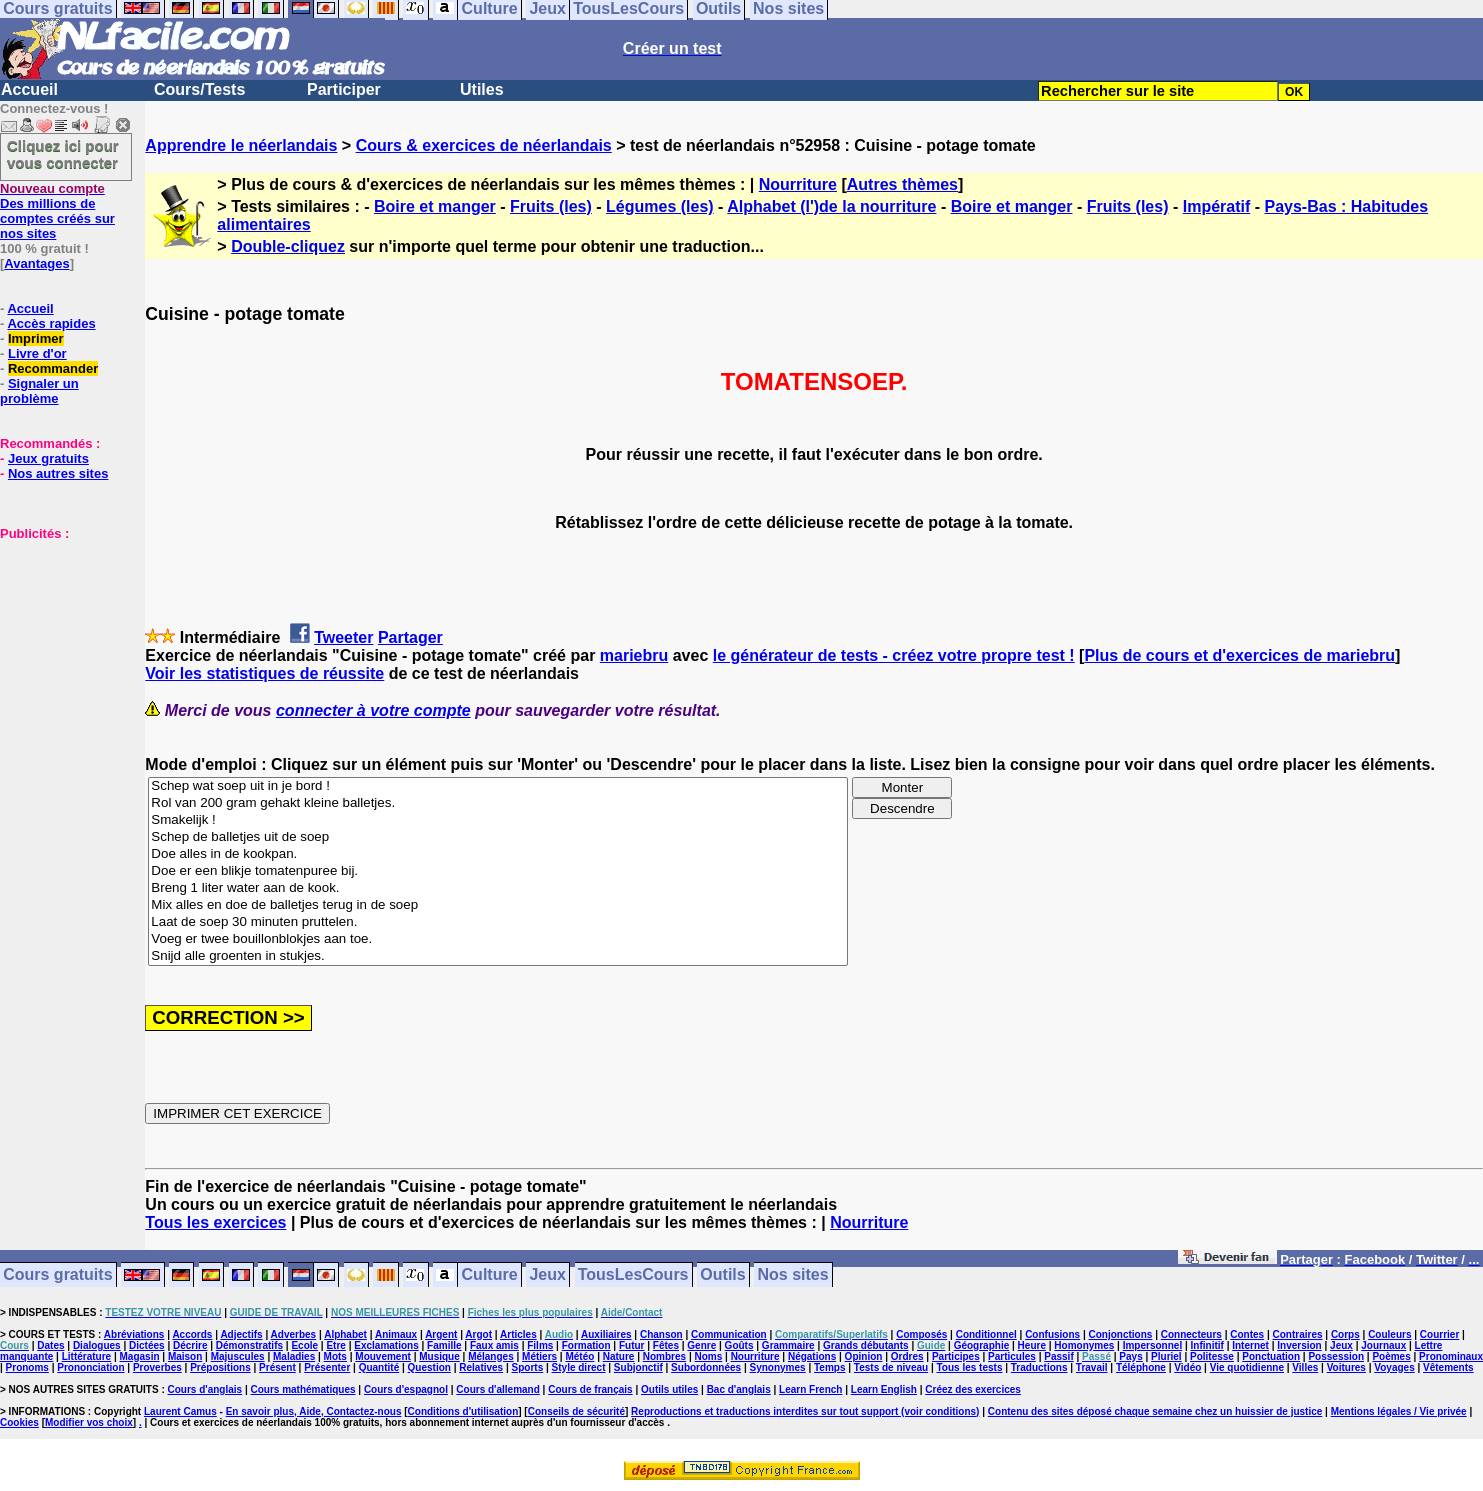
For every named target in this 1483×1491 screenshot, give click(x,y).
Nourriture (798, 184)
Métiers (539, 1356)
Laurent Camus (180, 1411)
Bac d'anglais (739, 1389)
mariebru (634, 655)
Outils (722, 1275)
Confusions (1052, 1334)
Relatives (481, 1367)
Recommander (53, 368)
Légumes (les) (660, 206)
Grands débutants (866, 1345)
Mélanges (491, 1356)
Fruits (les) (551, 206)
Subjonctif (638, 1367)
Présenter (327, 1367)
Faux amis (494, 1345)
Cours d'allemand (498, 1389)
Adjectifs (241, 1334)
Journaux (1383, 1345)
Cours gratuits (57, 1275)
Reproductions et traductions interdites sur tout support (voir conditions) (805, 1411)
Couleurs (1389, 1334)
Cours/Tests (199, 89)
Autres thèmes (902, 184)
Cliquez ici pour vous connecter (63, 154)
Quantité (379, 1367)
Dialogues (97, 1345)
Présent (277, 1367)
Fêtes (666, 1345)
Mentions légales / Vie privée (1399, 1411)
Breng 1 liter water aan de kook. (498, 888)
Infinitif (1207, 1345)
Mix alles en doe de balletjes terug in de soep (498, 905)
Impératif (1217, 206)
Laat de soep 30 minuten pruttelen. (498, 922)
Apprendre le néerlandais (241, 145)
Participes (956, 1356)
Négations (812, 1356)
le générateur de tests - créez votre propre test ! (894, 655)
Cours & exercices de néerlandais (484, 145)
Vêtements (1448, 1367)
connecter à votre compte (373, 710)
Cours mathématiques (303, 1389)
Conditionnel (986, 1334)
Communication (729, 1334)
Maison (185, 1356)
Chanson (661, 1334)
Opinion (864, 1356)
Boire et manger (435, 206)
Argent (441, 1334)
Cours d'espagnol (406, 1389)
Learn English (884, 1389)
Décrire (190, 1345)
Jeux (547, 1275)
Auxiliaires (606, 1334)
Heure (1032, 1345)
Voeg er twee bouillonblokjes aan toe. (498, 939)
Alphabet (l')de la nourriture (831, 206)
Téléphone (1141, 1367)
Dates (50, 1345)
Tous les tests (970, 1367)
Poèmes (1391, 1356)
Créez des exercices (973, 1389)
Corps (1345, 1334)
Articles (518, 1334)
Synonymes (777, 1367)
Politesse (1212, 1356)
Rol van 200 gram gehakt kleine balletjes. (498, 803)
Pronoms (27, 1367)
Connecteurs (1191, 1334)
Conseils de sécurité (576, 1411)
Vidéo (1187, 1367)
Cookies (19, 1422)
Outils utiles (669, 1389)
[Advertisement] (60, 641)
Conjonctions (1121, 1334)
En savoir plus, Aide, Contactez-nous (314, 1411)
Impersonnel (1152, 1345)
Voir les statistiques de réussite (264, 673)
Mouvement (383, 1356)
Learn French (810, 1389)
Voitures (1346, 1367)
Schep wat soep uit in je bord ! (498, 786)
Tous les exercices (215, 1222)
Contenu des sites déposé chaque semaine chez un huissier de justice (1155, 1411)
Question (429, 1367)
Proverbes (157, 1367)
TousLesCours (633, 1275)
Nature (619, 1356)
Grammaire (788, 1345)
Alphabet (345, 1334)
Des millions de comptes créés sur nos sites (57, 211)
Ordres (907, 1356)
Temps (830, 1367)
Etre (335, 1345)
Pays (1130, 1356)
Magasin (140, 1356)
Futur (632, 1345)
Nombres (664, 1356)
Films (540, 1345)
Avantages (36, 263)
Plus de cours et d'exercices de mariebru (1239, 655)
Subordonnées (706, 1367)
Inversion (1299, 1345)
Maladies (294, 1356)
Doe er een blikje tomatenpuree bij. (498, 871)
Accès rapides (51, 323)
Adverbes (294, 1334)
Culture (490, 1275)
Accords (192, 1334)
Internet (1250, 1345)
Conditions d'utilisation (463, 1411)
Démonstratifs (249, 1345)
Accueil (29, 89)
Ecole (304, 1345)
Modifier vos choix (89, 1422)
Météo (579, 1356)
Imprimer (36, 338)
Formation (586, 1345)
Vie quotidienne (1247, 1367)
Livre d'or (37, 353)
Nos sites (793, 1275)
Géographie (982, 1345)
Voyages (1394, 1367)
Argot (478, 1334)
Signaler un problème (39, 391)
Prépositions (220, 1367)
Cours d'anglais (205, 1389)
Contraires (1298, 1334)
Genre (701, 1345)
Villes (1305, 1367)
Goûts (739, 1345)
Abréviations (134, 1334)
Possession (1336, 1356)
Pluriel (1166, 1356)
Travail (1092, 1367)
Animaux (396, 1334)
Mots (335, 1356)
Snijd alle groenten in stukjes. (498, 956)
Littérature (86, 1356)
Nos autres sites (58, 473)
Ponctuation (1271, 1356)
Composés (921, 1334)
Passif (1058, 1356)
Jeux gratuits (48, 458)
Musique (439, 1356)
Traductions (1039, 1367)
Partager (410, 637)
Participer (344, 89)
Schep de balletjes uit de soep (498, 837)
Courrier (1439, 1334)
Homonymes (1084, 1345)
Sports (528, 1367)
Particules (1012, 1356)
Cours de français (590, 1389)
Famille (444, 1345)
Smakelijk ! (498, 820)
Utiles (482, 89)
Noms (708, 1356)
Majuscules (238, 1356)
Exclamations (386, 1345)
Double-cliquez (288, 246)
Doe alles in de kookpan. (498, 854)
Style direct (579, 1367)
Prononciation (90, 1367)
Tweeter (343, 637)
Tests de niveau (891, 1367)
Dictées (147, 1345)
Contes (1247, 1334)
